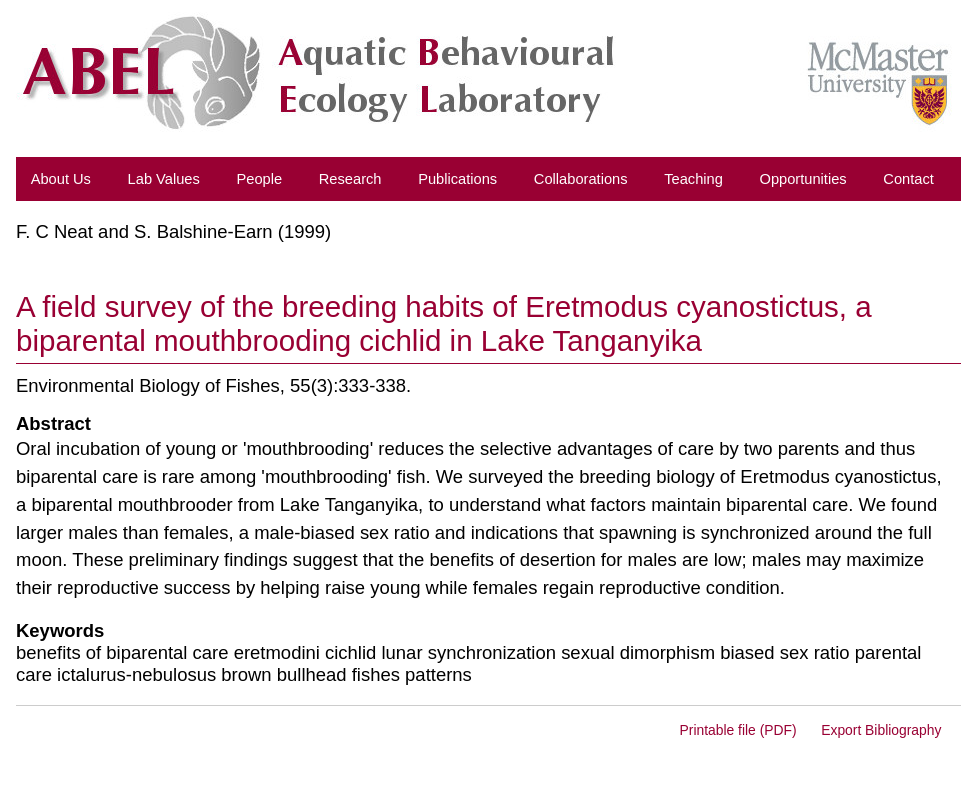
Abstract (53, 423)
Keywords (60, 630)
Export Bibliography (881, 730)
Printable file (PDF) (738, 730)
